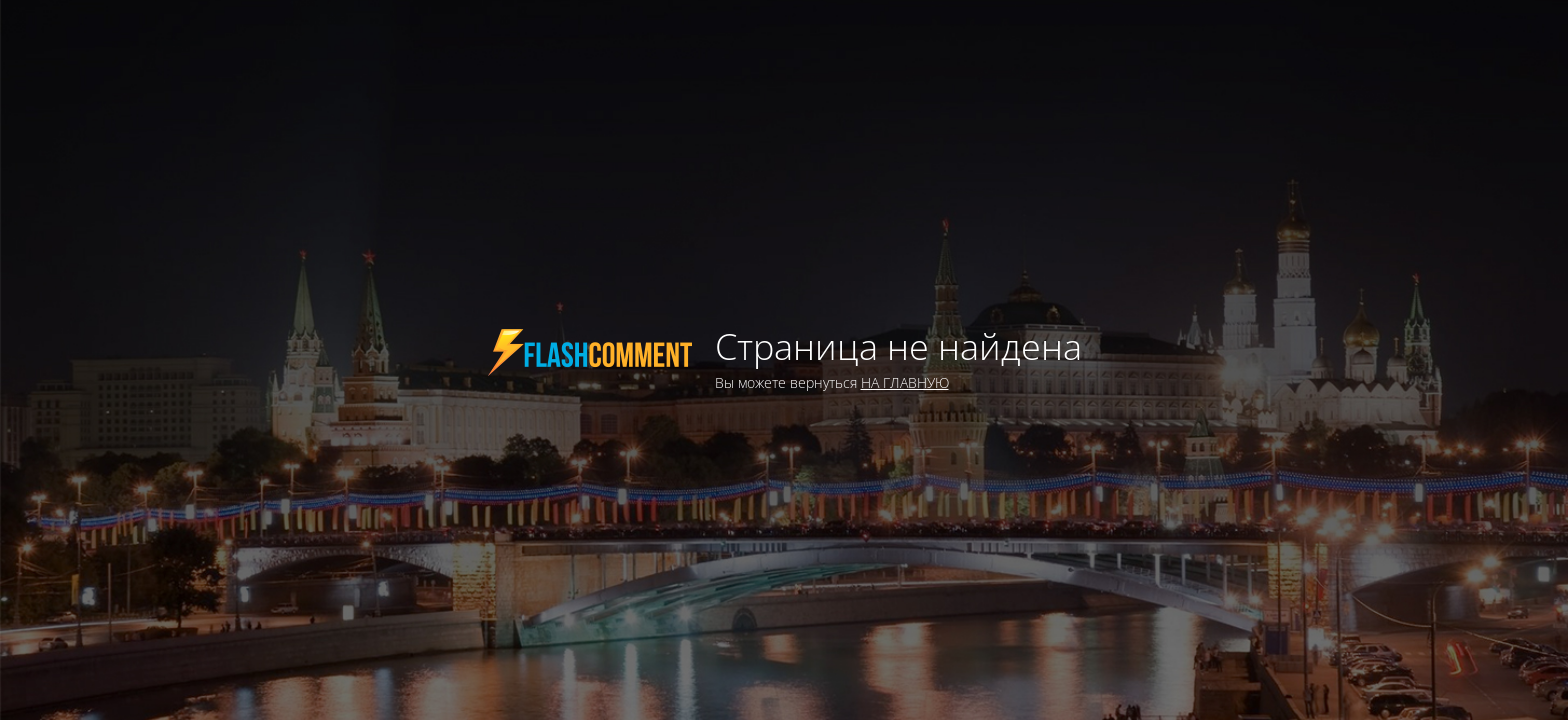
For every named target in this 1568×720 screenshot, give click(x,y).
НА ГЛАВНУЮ (905, 382)
